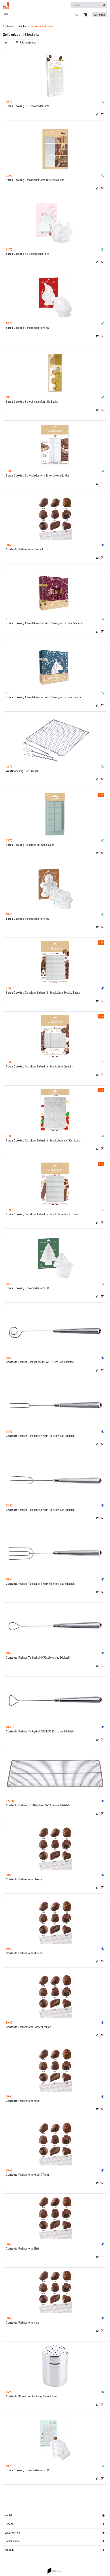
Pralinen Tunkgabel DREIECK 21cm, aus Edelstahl (40, 1731)
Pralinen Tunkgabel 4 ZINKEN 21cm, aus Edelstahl (40, 1583)
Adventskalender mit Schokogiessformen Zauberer (44, 623)
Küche (22, 26)
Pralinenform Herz (22, 2322)
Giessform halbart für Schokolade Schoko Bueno (43, 992)
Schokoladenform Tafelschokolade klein (38, 475)
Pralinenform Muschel (24, 1953)
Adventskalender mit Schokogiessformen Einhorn (43, 697)
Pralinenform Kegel (23, 2101)
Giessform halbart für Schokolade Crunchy (39, 1066)
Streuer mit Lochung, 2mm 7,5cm (31, 2396)
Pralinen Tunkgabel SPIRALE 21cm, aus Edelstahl (40, 1362)
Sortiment (8, 26)
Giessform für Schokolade (30, 845)
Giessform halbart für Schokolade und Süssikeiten (43, 1140)
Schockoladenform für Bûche (32, 401)
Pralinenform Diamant (24, 549)
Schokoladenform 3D (27, 328)
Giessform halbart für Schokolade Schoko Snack (43, 1214)
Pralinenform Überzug (24, 1879)
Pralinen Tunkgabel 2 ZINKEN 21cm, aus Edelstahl (40, 1436)
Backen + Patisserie (42, 26)
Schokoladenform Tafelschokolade (35, 180)
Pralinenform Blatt (22, 2248)
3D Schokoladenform (27, 106)
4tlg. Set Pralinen (22, 771)
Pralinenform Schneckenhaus (28, 2027)
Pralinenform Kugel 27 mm (27, 2174)
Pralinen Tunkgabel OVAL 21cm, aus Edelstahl (38, 1657)
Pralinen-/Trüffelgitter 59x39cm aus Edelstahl (38, 1805)
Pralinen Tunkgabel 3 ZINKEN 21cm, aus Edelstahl (40, 1510)
